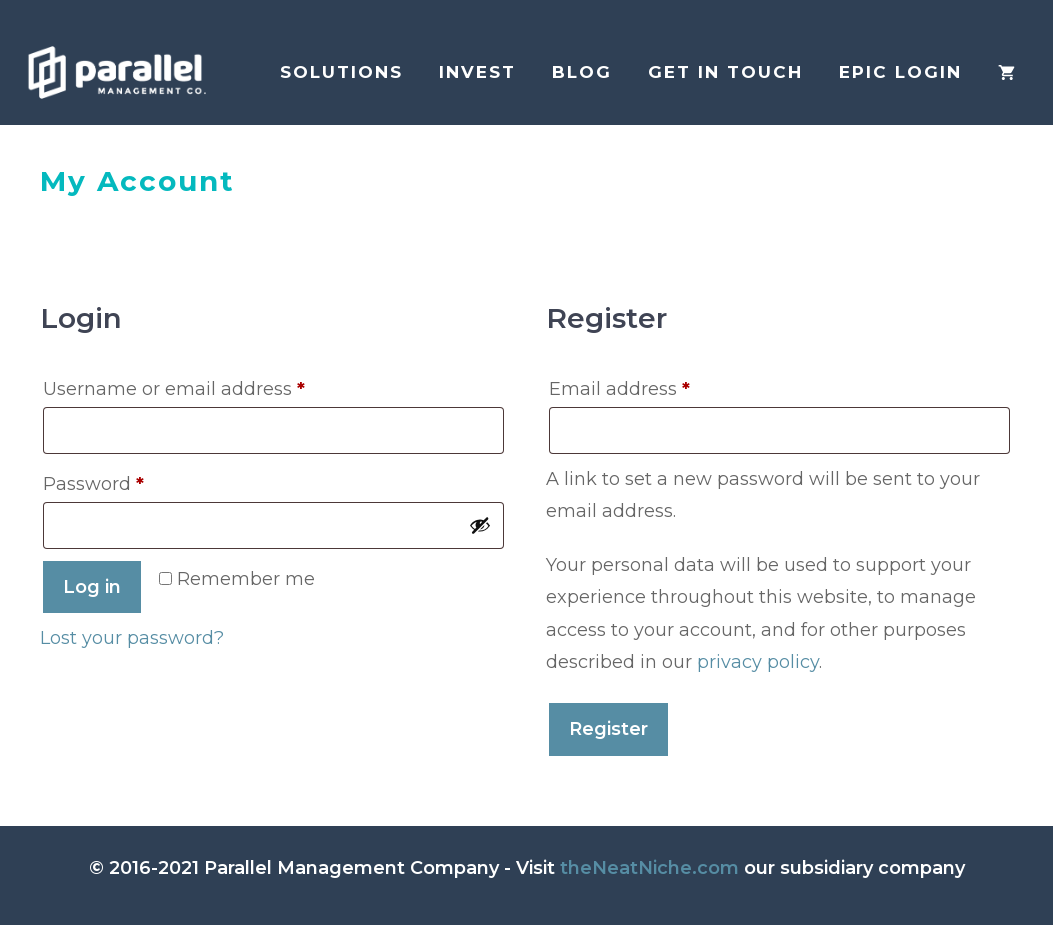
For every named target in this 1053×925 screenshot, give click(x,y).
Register (608, 729)
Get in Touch (725, 72)
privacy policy (758, 662)
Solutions (341, 72)
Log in (92, 587)
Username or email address (215, 385)
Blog (582, 72)
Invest (477, 72)
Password (134, 480)
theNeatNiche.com (649, 868)
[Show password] (480, 525)
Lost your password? (132, 638)
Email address (660, 385)
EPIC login (900, 72)
